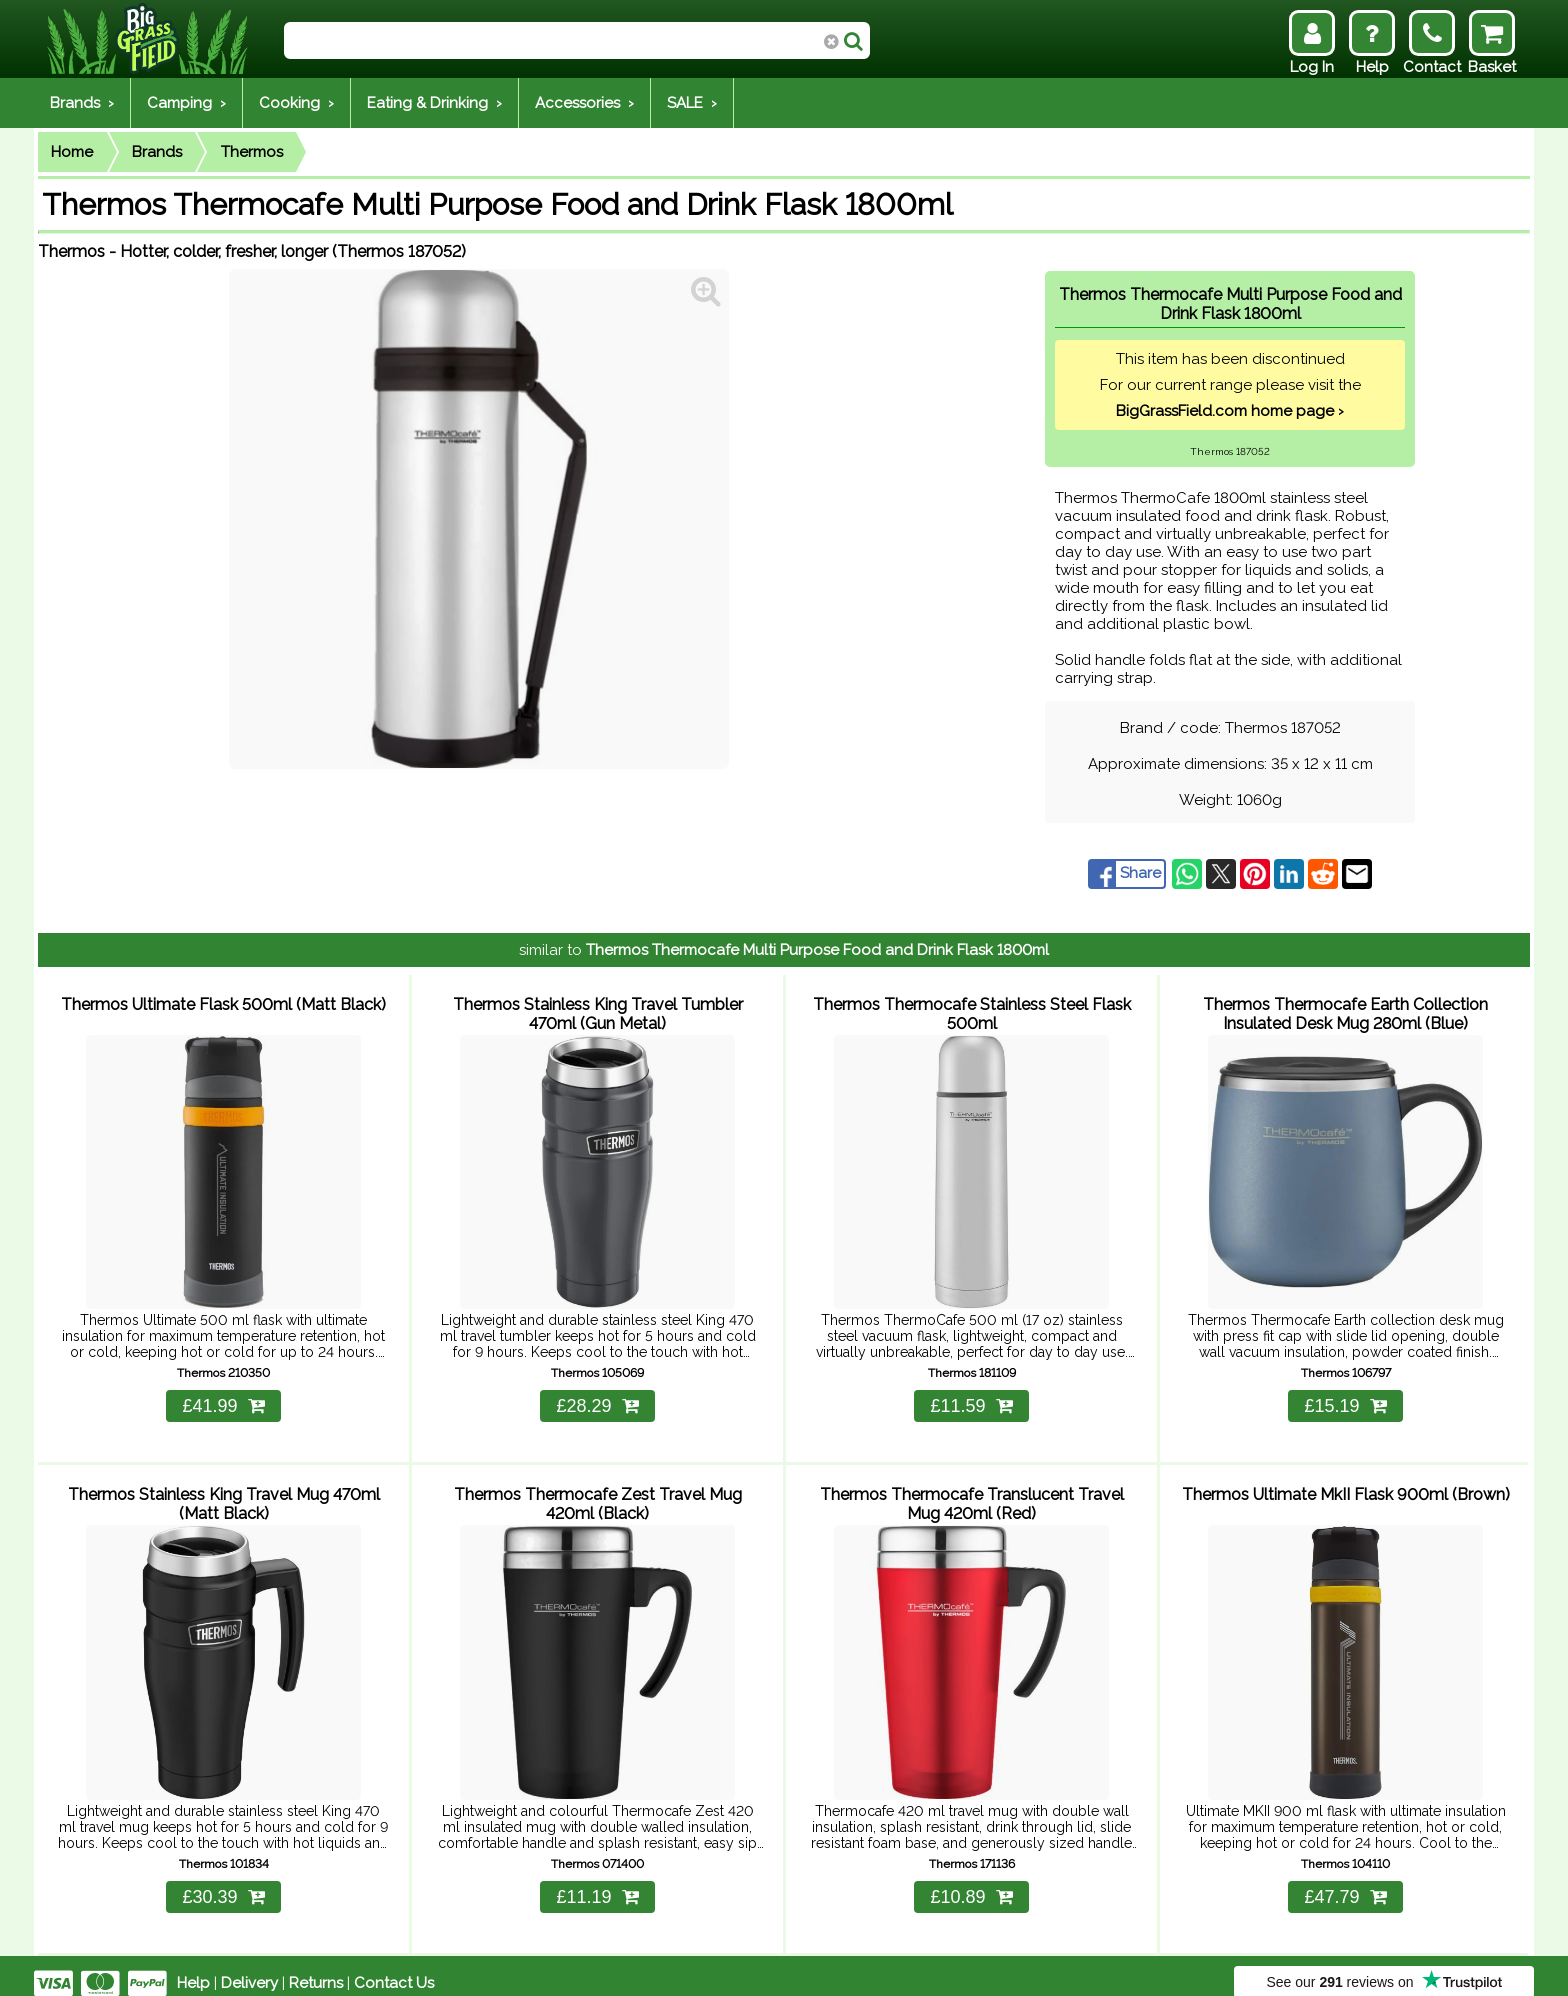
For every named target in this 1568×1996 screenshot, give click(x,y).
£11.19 (597, 1882)
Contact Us (394, 1968)
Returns (316, 1968)
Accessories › (584, 103)
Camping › (186, 103)
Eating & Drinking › (434, 103)
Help (193, 1968)
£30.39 (223, 1882)
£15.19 (1345, 1399)
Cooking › (296, 103)
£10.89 (971, 1882)
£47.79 (1345, 1882)
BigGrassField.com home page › (1230, 411)
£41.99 (223, 1399)
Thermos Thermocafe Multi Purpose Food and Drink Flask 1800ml (817, 950)
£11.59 (971, 1399)
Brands (157, 152)
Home (72, 152)
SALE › (692, 103)
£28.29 (597, 1399)
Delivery (249, 1968)
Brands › (82, 103)
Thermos (252, 152)
